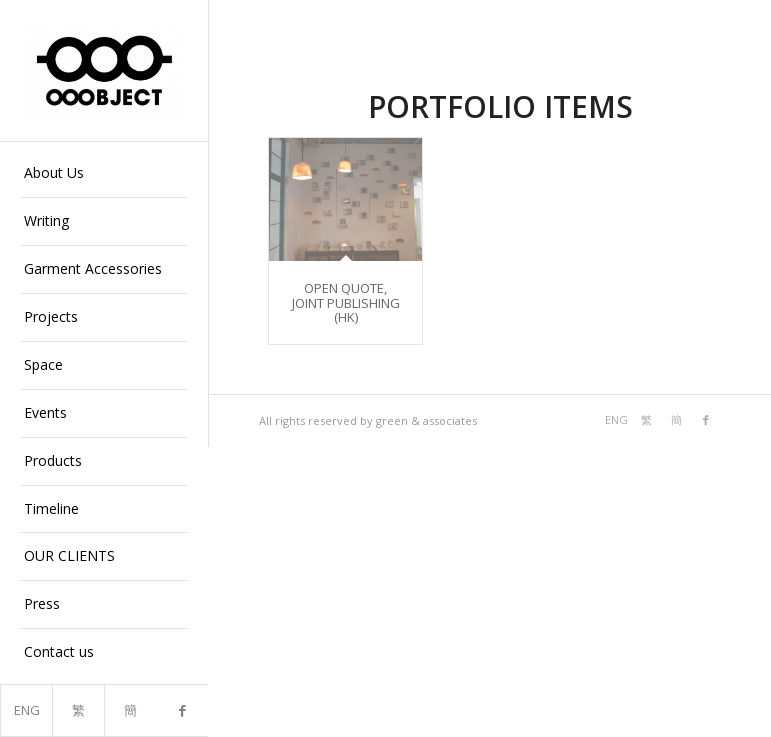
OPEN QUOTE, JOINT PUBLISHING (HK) (346, 302)
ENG (27, 710)
